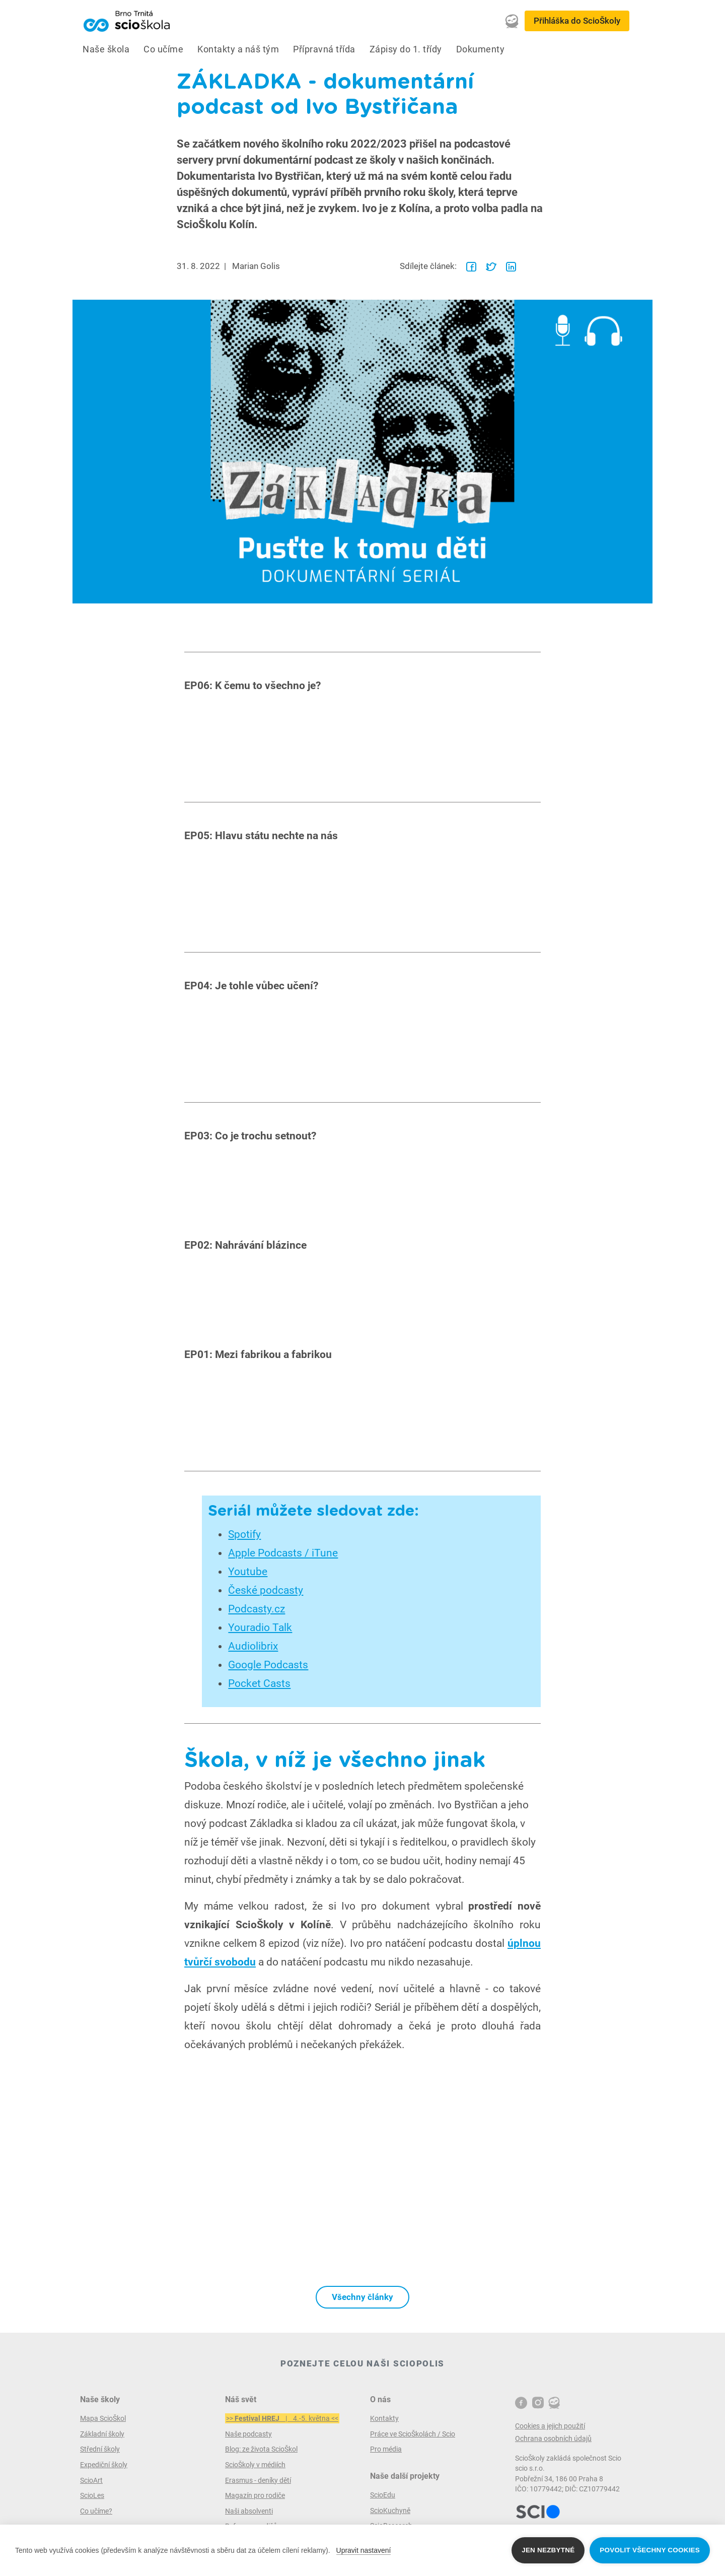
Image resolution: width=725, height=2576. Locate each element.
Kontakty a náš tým (238, 49)
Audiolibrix (253, 1646)
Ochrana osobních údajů (553, 2438)
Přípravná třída (324, 49)
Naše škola (106, 49)
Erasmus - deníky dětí (258, 2480)
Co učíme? (96, 2511)
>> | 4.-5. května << (282, 2418)
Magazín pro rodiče (255, 2495)
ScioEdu (382, 2495)
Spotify (244, 1534)
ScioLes (92, 2495)
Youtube (247, 1572)
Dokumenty (480, 49)
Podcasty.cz (256, 1609)
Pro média (386, 2449)
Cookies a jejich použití (550, 2426)
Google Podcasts (268, 1665)
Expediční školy (103, 2465)
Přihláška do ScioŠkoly (577, 21)
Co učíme (163, 49)
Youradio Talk (260, 1627)
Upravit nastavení (363, 2550)
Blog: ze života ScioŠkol (261, 2449)
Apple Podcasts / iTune (283, 1553)
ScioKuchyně (390, 2510)
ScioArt (91, 2480)
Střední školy (100, 2449)
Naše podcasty (248, 2434)
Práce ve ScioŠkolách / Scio (412, 2434)
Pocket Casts (259, 1683)
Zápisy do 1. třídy (406, 49)
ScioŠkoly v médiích (255, 2465)
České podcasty (265, 1590)
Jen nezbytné (548, 2550)
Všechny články (362, 2297)
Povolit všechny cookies (650, 2550)
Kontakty (384, 2418)
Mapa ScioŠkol (103, 2418)
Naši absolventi (249, 2511)
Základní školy (102, 2434)
